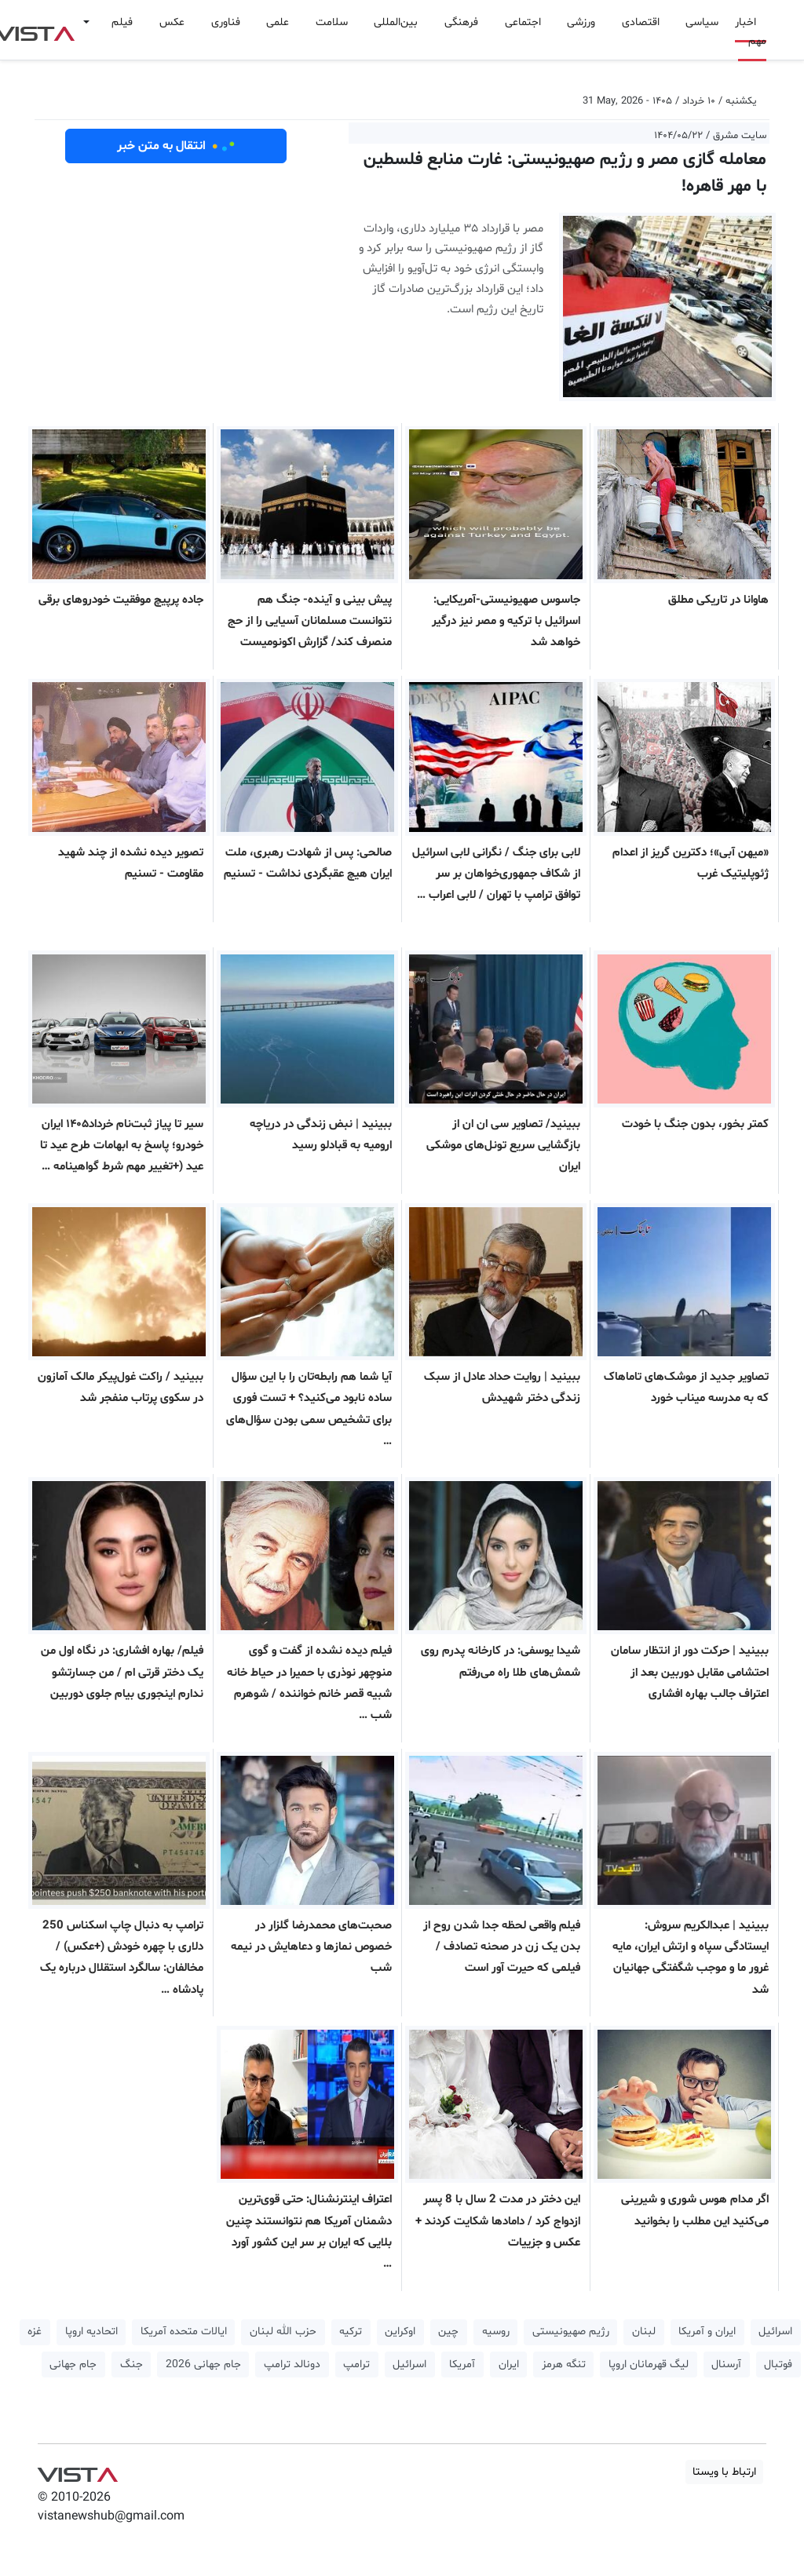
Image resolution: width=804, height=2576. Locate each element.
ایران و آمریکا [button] (707, 2331)
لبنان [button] (644, 2331)
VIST (77, 2471)
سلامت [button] (332, 22)
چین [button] (448, 2331)
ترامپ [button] (356, 2364)
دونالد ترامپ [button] (292, 2364)
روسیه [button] (496, 2331)
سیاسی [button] (701, 22)
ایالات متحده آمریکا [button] (184, 2331)
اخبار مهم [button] (750, 32)
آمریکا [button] (462, 2364)
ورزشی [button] (581, 22)
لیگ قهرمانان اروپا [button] (648, 2364)
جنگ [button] (131, 2364)
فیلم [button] (122, 22)
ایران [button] (509, 2364)
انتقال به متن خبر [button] (176, 146)
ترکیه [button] (350, 2331)
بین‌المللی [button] (396, 22)
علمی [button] (277, 22)
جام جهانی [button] (73, 2364)
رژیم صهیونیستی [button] (570, 2331)
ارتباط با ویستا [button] (724, 2472)
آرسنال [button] (726, 2364)
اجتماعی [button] (523, 22)
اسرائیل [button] (775, 2331)
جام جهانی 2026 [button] (203, 2364)
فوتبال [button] (778, 2364)
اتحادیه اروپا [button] (91, 2331)
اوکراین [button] (400, 2331)
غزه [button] (34, 2331)
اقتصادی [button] (641, 22)
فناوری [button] (225, 22)
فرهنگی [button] (461, 22)
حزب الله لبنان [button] (283, 2331)
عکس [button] (172, 22)
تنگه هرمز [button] (564, 2364)
